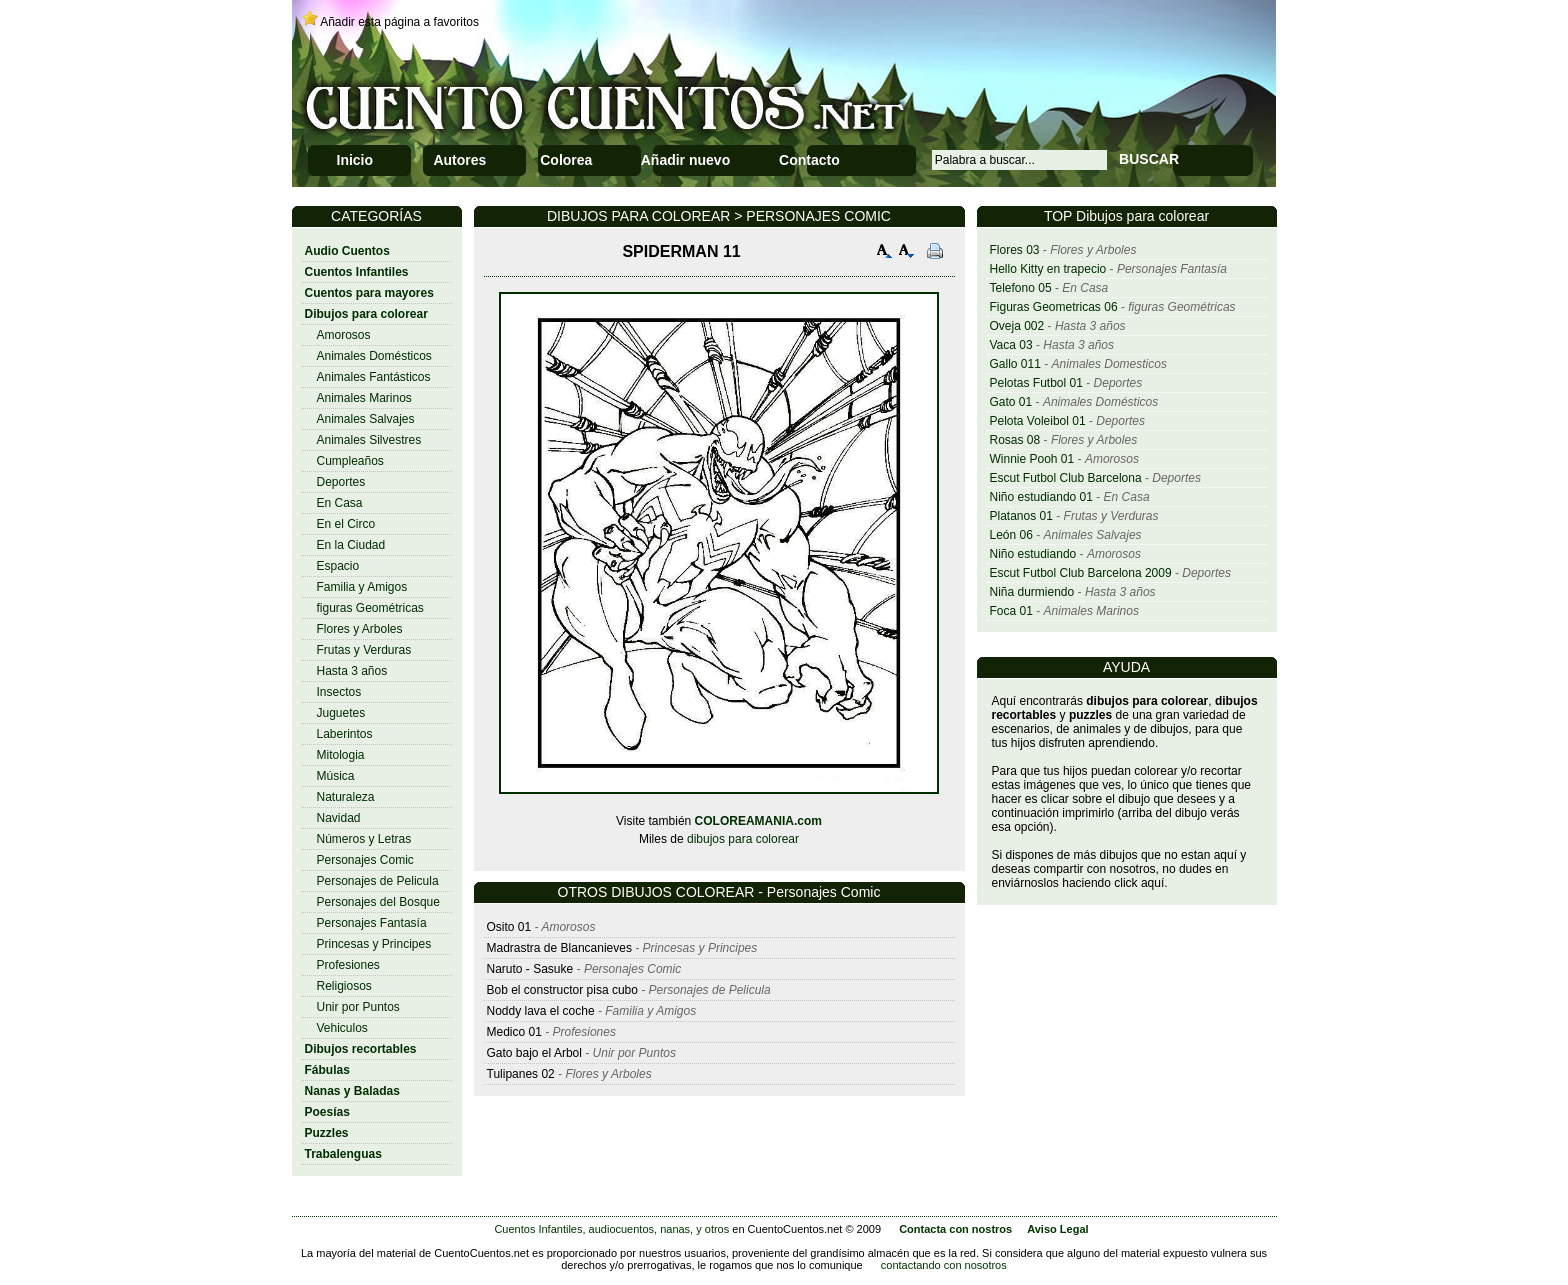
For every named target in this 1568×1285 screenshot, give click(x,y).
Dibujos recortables (361, 1049)
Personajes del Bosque (378, 902)
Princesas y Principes (374, 944)
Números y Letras (364, 839)
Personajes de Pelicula (378, 881)
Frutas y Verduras (364, 650)
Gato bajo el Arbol (534, 1053)
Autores (459, 160)
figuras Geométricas (370, 608)
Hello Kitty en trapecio (1048, 269)
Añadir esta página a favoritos (399, 22)
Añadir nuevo (685, 160)
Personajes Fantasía (372, 923)
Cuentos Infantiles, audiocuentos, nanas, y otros (611, 1229)
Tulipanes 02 (521, 1074)
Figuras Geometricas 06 (1054, 307)
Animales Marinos (364, 398)
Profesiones (348, 965)
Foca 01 (1011, 611)
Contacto (809, 160)
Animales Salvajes (366, 419)
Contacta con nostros (955, 1229)
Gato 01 (1011, 402)
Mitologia (341, 755)
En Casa (340, 503)
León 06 (1011, 535)
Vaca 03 (1011, 345)
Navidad (339, 818)
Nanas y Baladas (352, 1091)
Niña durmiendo (1032, 592)
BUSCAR (1149, 159)
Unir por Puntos (358, 1007)
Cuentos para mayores (369, 293)
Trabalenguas (343, 1154)
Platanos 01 (1021, 516)
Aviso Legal (1057, 1229)
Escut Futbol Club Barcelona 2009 (1081, 573)
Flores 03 (1015, 250)
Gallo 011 (1015, 364)
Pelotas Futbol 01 (1036, 383)
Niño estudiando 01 (1041, 497)
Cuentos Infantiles (357, 272)
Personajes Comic (365, 860)
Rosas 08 (1015, 440)
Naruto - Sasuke (530, 969)
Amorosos (344, 335)
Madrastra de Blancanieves (561, 948)
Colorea (566, 160)
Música (336, 776)
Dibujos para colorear (366, 314)
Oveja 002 (1017, 326)
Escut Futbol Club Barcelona (1066, 478)
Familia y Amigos (362, 587)
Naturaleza (346, 797)
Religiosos (344, 986)
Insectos (339, 692)
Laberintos (345, 734)
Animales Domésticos (374, 356)
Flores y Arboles (360, 629)
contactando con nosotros (944, 1265)
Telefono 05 (1021, 288)
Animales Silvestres (369, 440)
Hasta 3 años (352, 671)
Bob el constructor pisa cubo (562, 990)
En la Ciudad (351, 545)
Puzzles (327, 1133)
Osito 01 (509, 927)
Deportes (341, 482)
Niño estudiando (1033, 554)
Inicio (355, 160)
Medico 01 (514, 1032)
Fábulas (327, 1070)
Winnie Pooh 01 (1032, 459)
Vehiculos (342, 1028)
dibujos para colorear (743, 839)
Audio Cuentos (347, 251)
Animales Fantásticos (374, 377)
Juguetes (341, 713)
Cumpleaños (350, 461)
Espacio (338, 566)
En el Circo (346, 524)
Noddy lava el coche (541, 1011)
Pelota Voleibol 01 (1038, 421)
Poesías (327, 1112)
